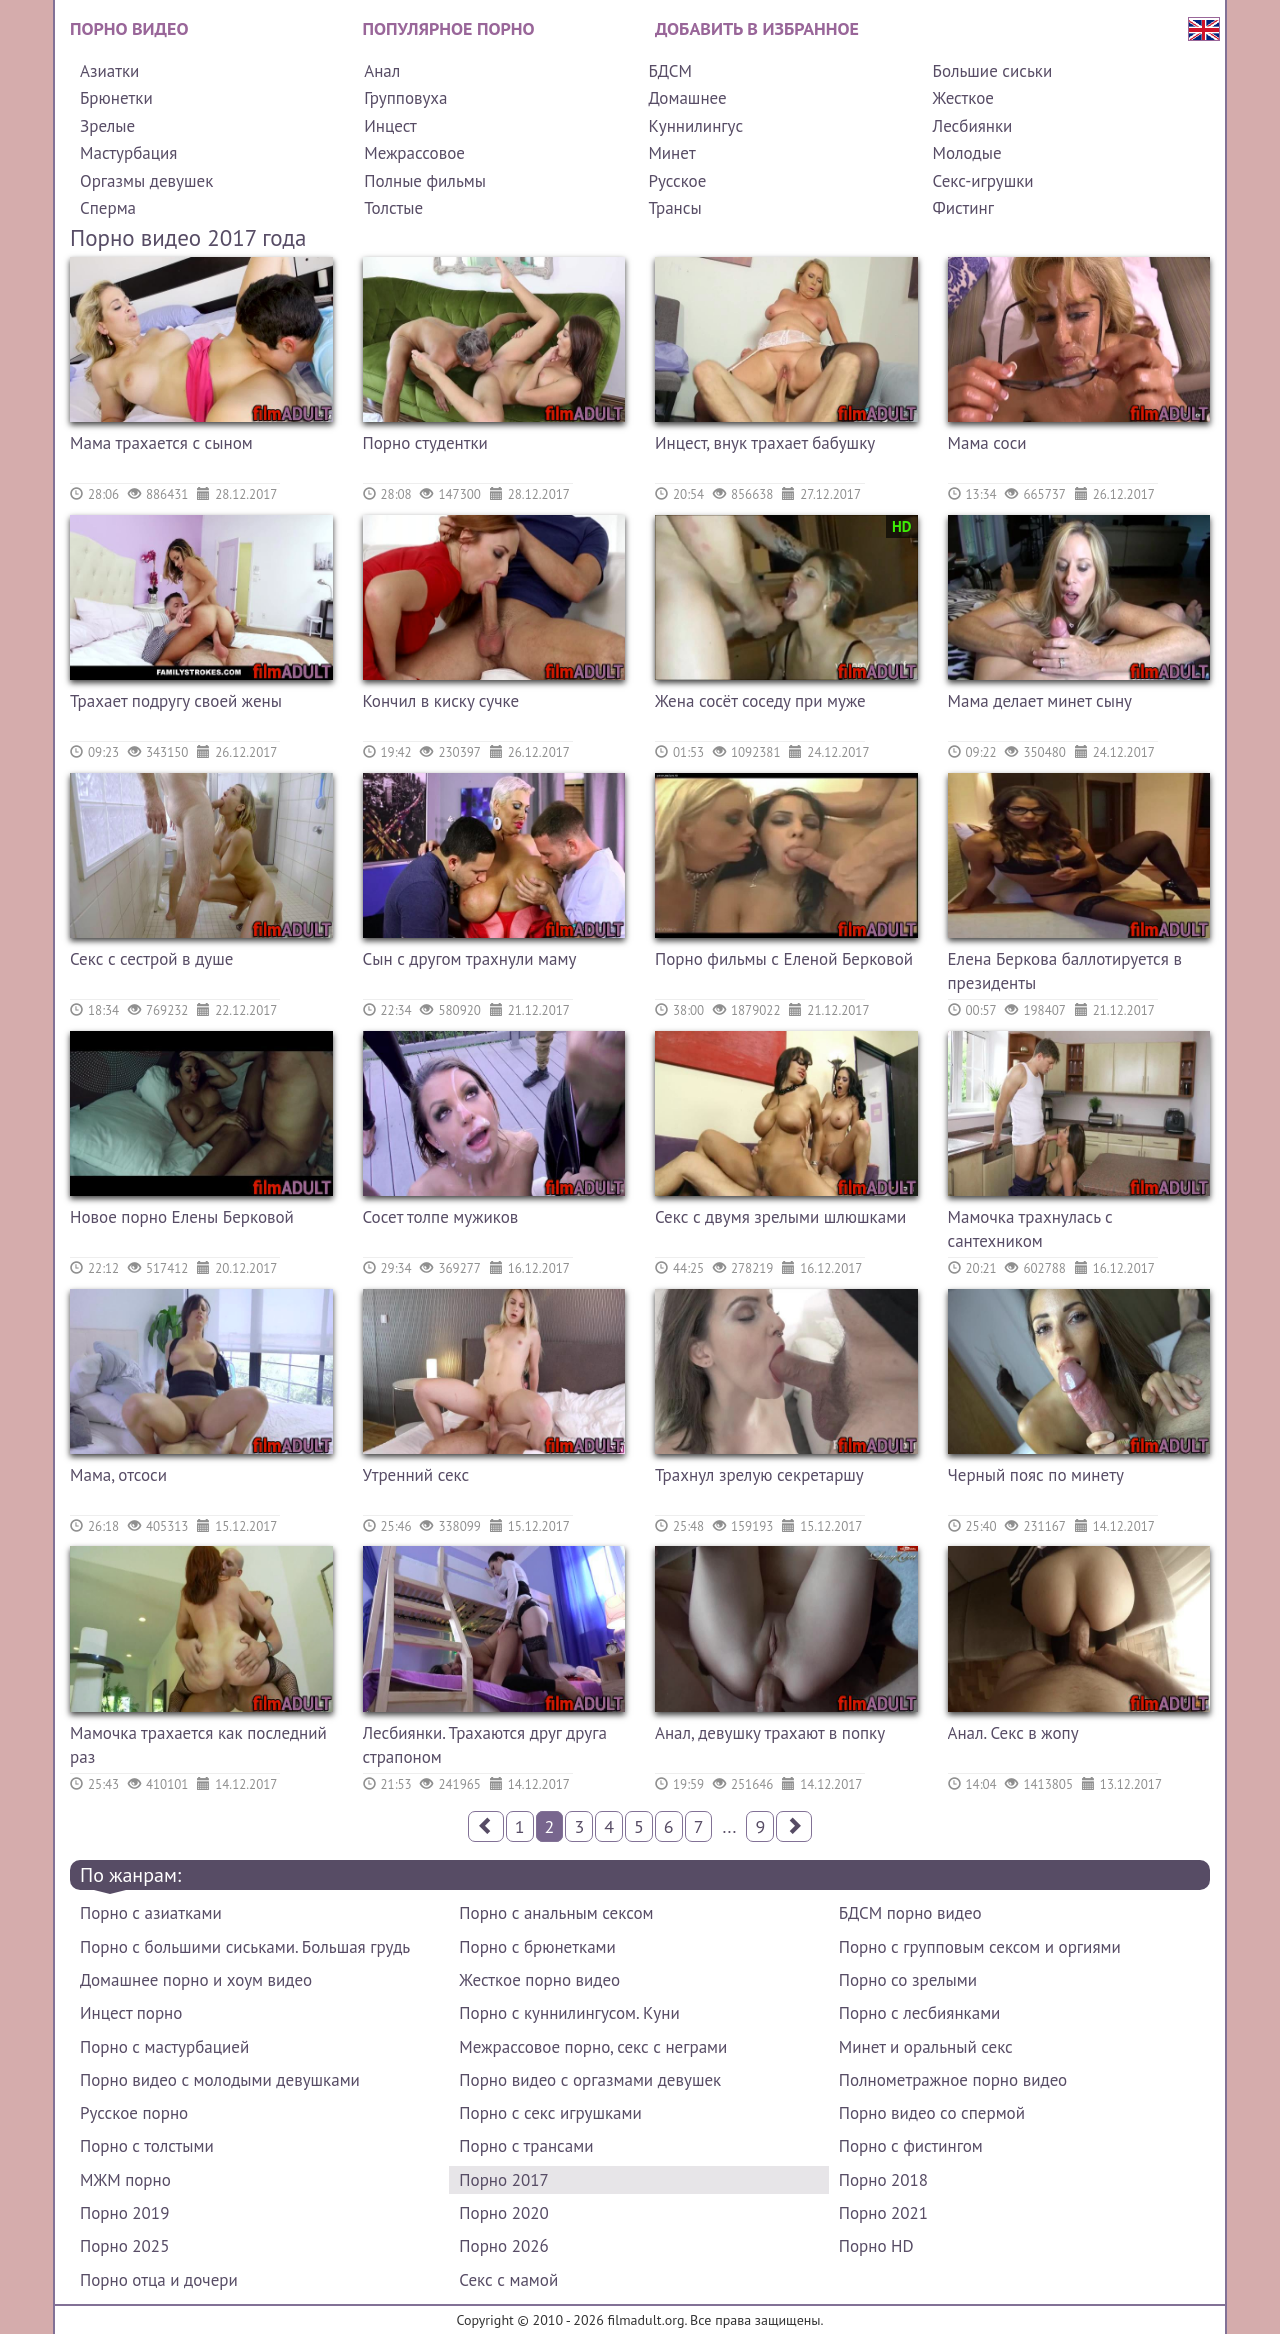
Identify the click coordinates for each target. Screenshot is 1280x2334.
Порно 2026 (503, 2246)
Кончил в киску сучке (441, 701)
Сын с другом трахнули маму (470, 959)
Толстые (393, 208)
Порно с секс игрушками (550, 2113)
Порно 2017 (503, 2180)
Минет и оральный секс (926, 2047)
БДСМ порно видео (910, 1913)
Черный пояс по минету (1036, 1475)
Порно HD (876, 2246)
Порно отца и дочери (159, 2280)
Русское (677, 181)
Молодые (967, 153)
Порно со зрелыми (908, 1980)
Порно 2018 (883, 2180)
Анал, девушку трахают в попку (770, 1733)
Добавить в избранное (757, 28)
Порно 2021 (883, 2213)
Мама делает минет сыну (1040, 701)
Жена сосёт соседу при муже (760, 701)
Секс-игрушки (983, 181)
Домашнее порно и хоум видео (196, 1980)
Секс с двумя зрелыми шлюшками (780, 1217)
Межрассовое (414, 153)
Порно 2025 (124, 2246)
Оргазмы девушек (146, 181)
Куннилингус (695, 126)
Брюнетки (116, 98)
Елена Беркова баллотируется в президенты (1065, 971)
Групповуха (405, 98)
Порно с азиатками (151, 1913)
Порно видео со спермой (932, 2113)
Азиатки (109, 71)
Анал (382, 71)
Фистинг (963, 208)
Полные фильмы (425, 181)
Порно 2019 (124, 2213)
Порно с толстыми (147, 2146)
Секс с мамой (508, 2280)
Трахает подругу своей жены (176, 701)
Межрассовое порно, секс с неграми (593, 2047)
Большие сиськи (993, 71)
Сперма (108, 208)
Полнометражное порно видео (953, 2080)
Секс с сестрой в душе (151, 959)
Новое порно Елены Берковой (182, 1217)
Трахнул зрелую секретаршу (759, 1475)
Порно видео (129, 28)
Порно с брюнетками (537, 1947)
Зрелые (107, 126)
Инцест (390, 126)
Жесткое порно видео (539, 1980)
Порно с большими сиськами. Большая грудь (245, 1947)
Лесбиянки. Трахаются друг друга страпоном (485, 1745)
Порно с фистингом (911, 2146)
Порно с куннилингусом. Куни (569, 2013)
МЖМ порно (125, 2180)
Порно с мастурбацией (164, 2047)
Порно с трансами (526, 2146)
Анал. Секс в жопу (1013, 1733)
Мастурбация (128, 153)
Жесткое (963, 98)
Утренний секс (416, 1475)
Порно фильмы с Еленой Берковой (784, 959)
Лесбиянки (973, 126)
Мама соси (987, 443)
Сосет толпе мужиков (441, 1217)
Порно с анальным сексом (556, 1913)
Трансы (674, 208)
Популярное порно (449, 28)
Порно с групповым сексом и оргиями (980, 1947)
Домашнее (687, 98)
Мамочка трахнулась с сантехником (1030, 1229)
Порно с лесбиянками (920, 2013)
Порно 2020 (503, 2213)
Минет (671, 153)
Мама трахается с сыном (161, 443)
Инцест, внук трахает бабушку (765, 443)
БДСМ (670, 71)
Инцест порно (131, 2013)
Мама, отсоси (118, 1475)
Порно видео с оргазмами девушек (590, 2080)
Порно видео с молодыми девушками (220, 2080)
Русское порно (134, 2113)
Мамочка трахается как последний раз (198, 1745)
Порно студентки (425, 443)
